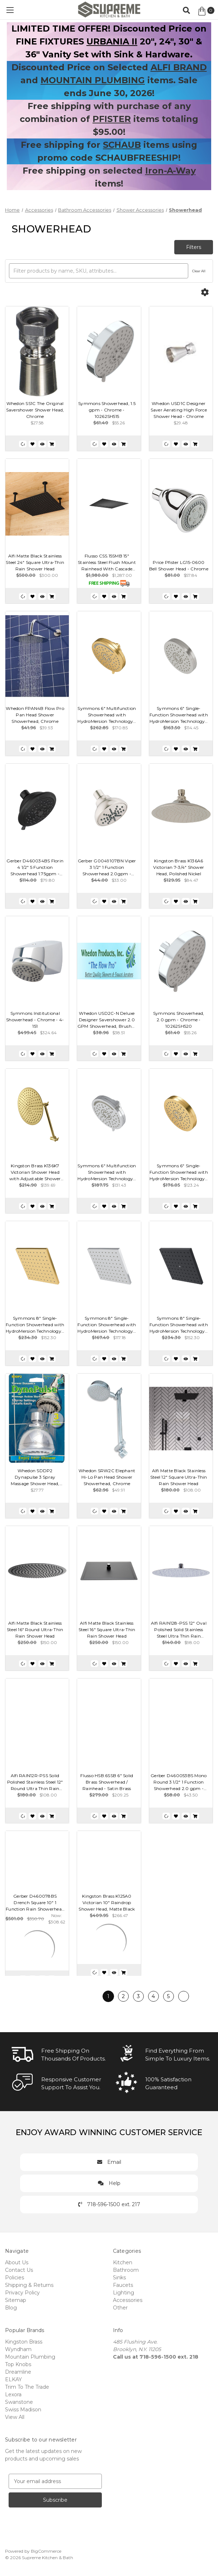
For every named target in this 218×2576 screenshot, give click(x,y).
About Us (16, 2262)
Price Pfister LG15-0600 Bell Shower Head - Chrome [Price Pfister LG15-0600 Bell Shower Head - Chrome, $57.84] (178, 565)
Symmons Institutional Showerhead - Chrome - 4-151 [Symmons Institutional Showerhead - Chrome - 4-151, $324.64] (35, 1020)
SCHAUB (122, 145)
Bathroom (126, 2270)
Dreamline (18, 2372)
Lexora (13, 2394)
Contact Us (19, 2270)
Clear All (198, 271)
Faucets (123, 2285)
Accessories (127, 2300)
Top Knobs (18, 2364)
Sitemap (15, 2300)
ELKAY (13, 2379)
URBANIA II (111, 41)
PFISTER (112, 119)
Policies (14, 2277)
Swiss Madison (23, 2409)
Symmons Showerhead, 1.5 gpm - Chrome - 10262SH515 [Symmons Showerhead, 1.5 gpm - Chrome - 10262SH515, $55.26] (107, 410)
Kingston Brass (23, 2342)
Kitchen (122, 2262)
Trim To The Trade (27, 2387)
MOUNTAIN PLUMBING (93, 80)
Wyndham (18, 2349)
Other (120, 2307)
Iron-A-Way (170, 170)
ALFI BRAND (179, 67)
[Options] (205, 292)
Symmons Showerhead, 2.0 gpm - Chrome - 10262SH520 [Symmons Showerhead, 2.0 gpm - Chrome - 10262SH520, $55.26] (178, 1020)
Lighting (123, 2292)
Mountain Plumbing (30, 2357)
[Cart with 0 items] (205, 11)
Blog (11, 2307)
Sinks (119, 2277)
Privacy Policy (22, 2292)
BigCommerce (46, 2551)
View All (14, 2417)
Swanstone (19, 2402)
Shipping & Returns (29, 2285)
